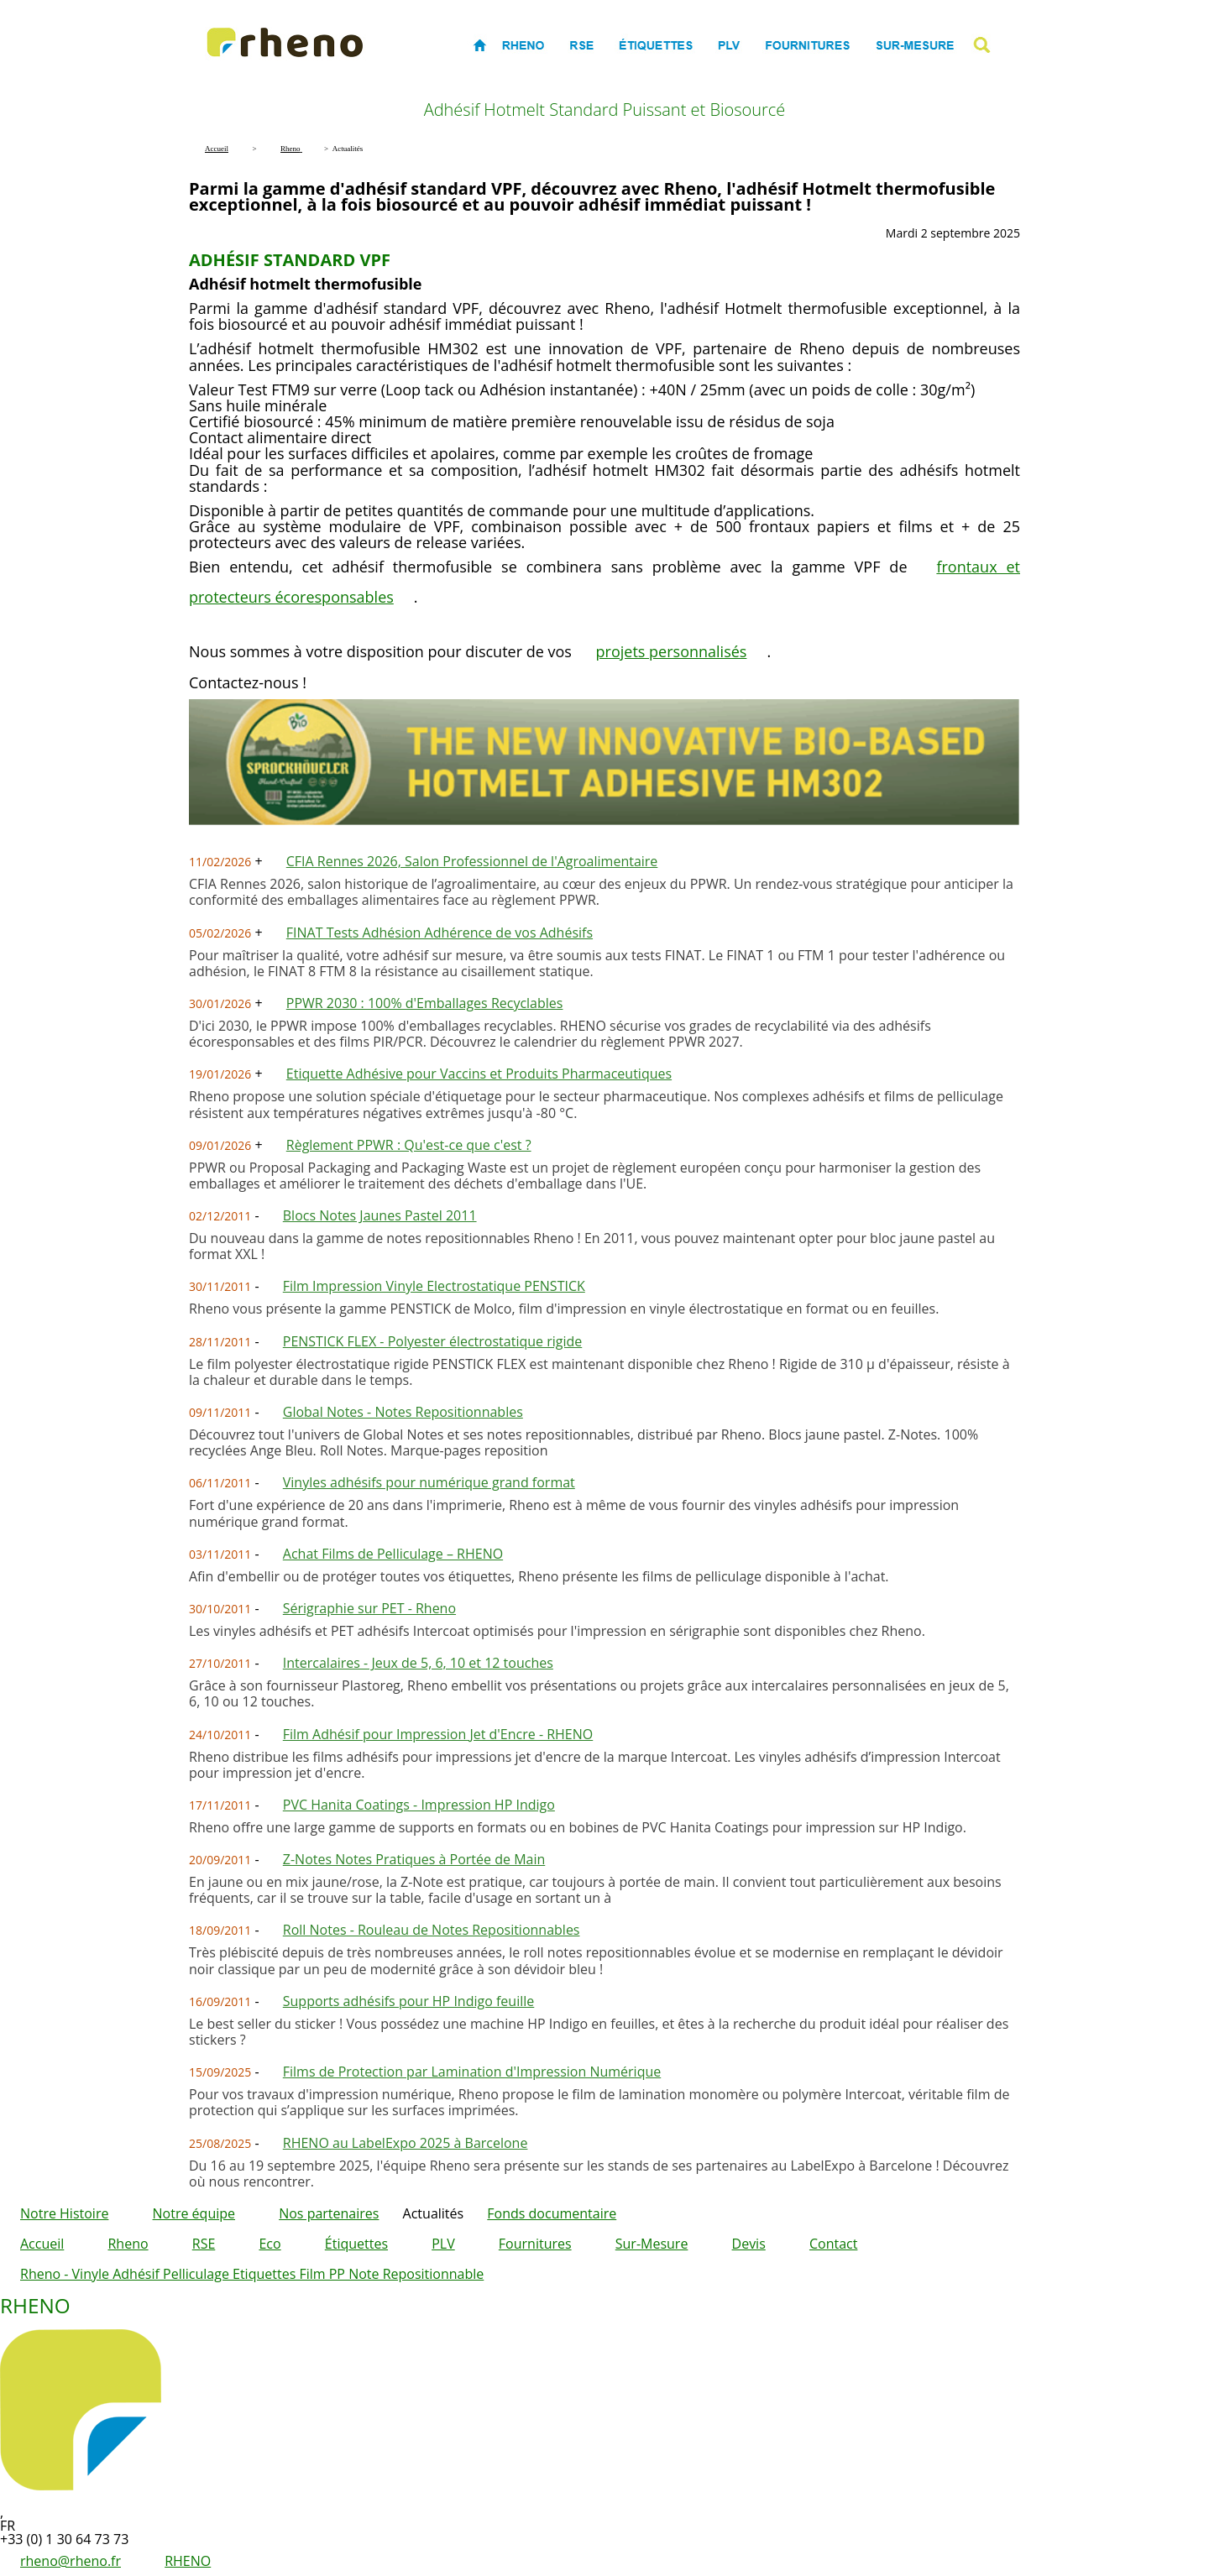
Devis (749, 2243)
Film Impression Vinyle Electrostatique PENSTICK (434, 1286)
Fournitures (535, 2243)
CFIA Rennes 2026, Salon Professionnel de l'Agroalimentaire (472, 861)
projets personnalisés (671, 651)
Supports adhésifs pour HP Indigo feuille (408, 2001)
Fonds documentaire (551, 2213)
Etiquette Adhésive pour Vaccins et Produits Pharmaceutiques (479, 1073)
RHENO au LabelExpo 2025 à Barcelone (405, 2143)
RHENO (188, 2561)
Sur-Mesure (651, 2243)
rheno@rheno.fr (70, 2561)
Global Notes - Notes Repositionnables (403, 1412)
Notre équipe (194, 2213)
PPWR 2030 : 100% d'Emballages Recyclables (424, 1003)
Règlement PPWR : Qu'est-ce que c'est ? (408, 1145)
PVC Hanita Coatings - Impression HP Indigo (419, 1804)
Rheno (127, 2243)
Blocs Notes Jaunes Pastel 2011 (380, 1215)
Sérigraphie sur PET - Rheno (369, 1608)
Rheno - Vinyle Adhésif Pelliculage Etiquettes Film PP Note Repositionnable (252, 2274)
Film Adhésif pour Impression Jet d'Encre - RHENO (438, 1734)
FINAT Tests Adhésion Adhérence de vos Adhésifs (439, 932)
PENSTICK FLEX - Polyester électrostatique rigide (432, 1341)
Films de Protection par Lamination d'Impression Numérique (472, 2071)
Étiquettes (356, 2243)
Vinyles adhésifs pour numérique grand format (429, 1482)
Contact (833, 2243)
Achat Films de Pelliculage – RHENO (393, 1553)
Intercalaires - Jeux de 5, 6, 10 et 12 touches (418, 1663)
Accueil (42, 2243)
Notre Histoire (64, 2213)
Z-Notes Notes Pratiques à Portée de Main (414, 1859)
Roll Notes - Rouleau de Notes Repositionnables (431, 1929)
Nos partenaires (329, 2213)
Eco (269, 2243)
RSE (204, 2243)
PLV (443, 2243)
